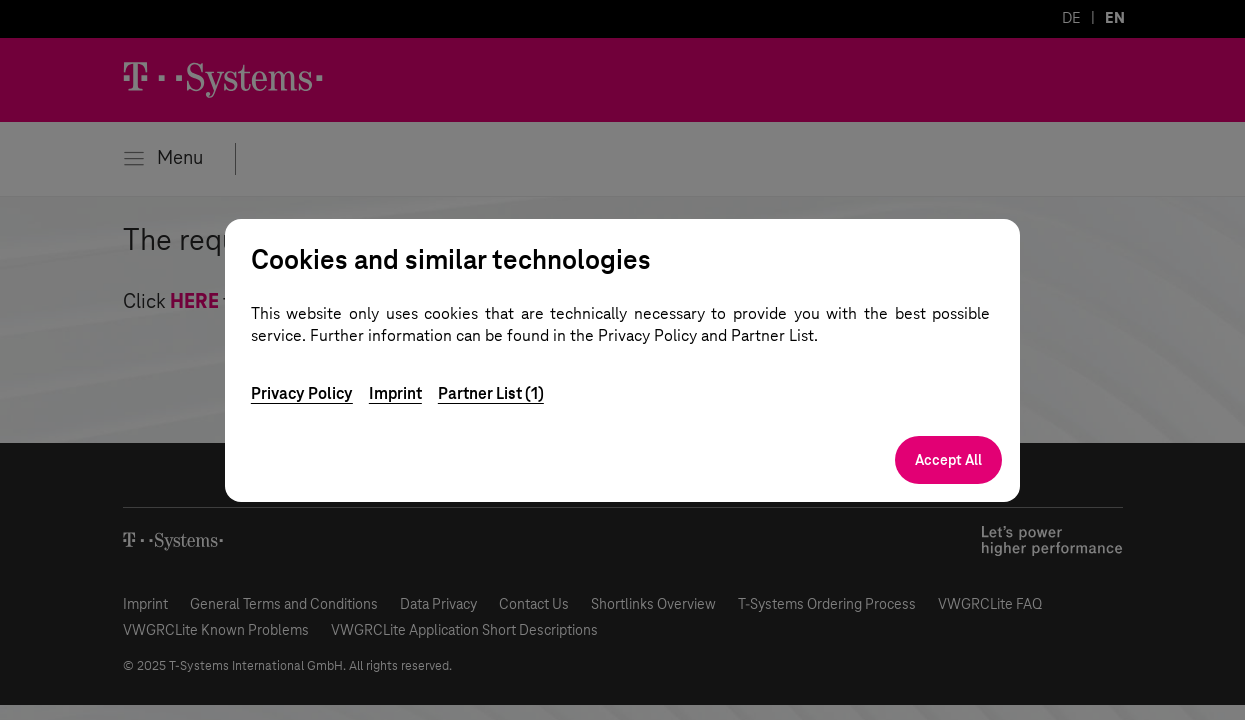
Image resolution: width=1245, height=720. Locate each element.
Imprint (395, 393)
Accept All (948, 460)
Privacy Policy (302, 393)
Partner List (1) (491, 393)
